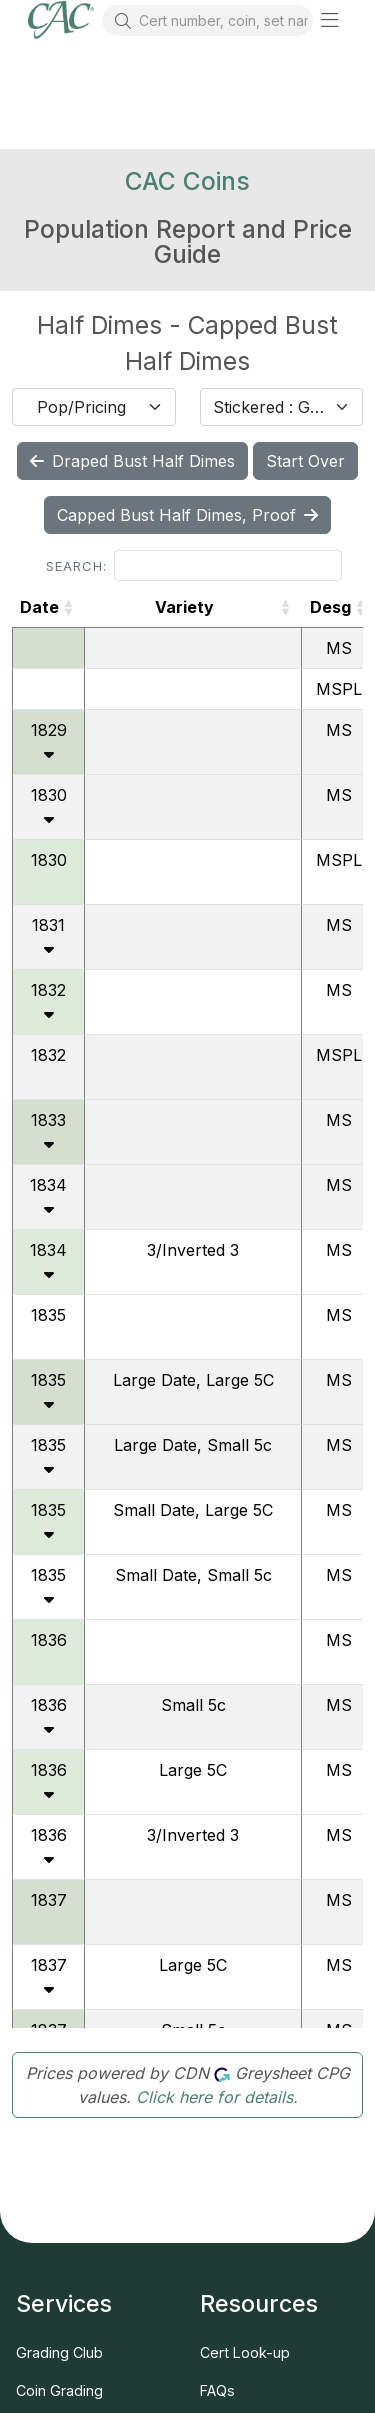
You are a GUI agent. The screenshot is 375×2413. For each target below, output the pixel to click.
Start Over (305, 461)
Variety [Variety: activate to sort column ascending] (184, 607)
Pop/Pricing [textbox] (81, 407)
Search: (194, 565)
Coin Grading (59, 2390)
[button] (330, 20)
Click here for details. (217, 2097)
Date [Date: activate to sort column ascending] (39, 607)
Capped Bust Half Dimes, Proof (187, 515)
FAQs (217, 2390)
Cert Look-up (245, 2352)
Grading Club (59, 2352)
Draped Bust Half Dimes (132, 461)
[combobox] (94, 407)
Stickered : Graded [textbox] (270, 407)
